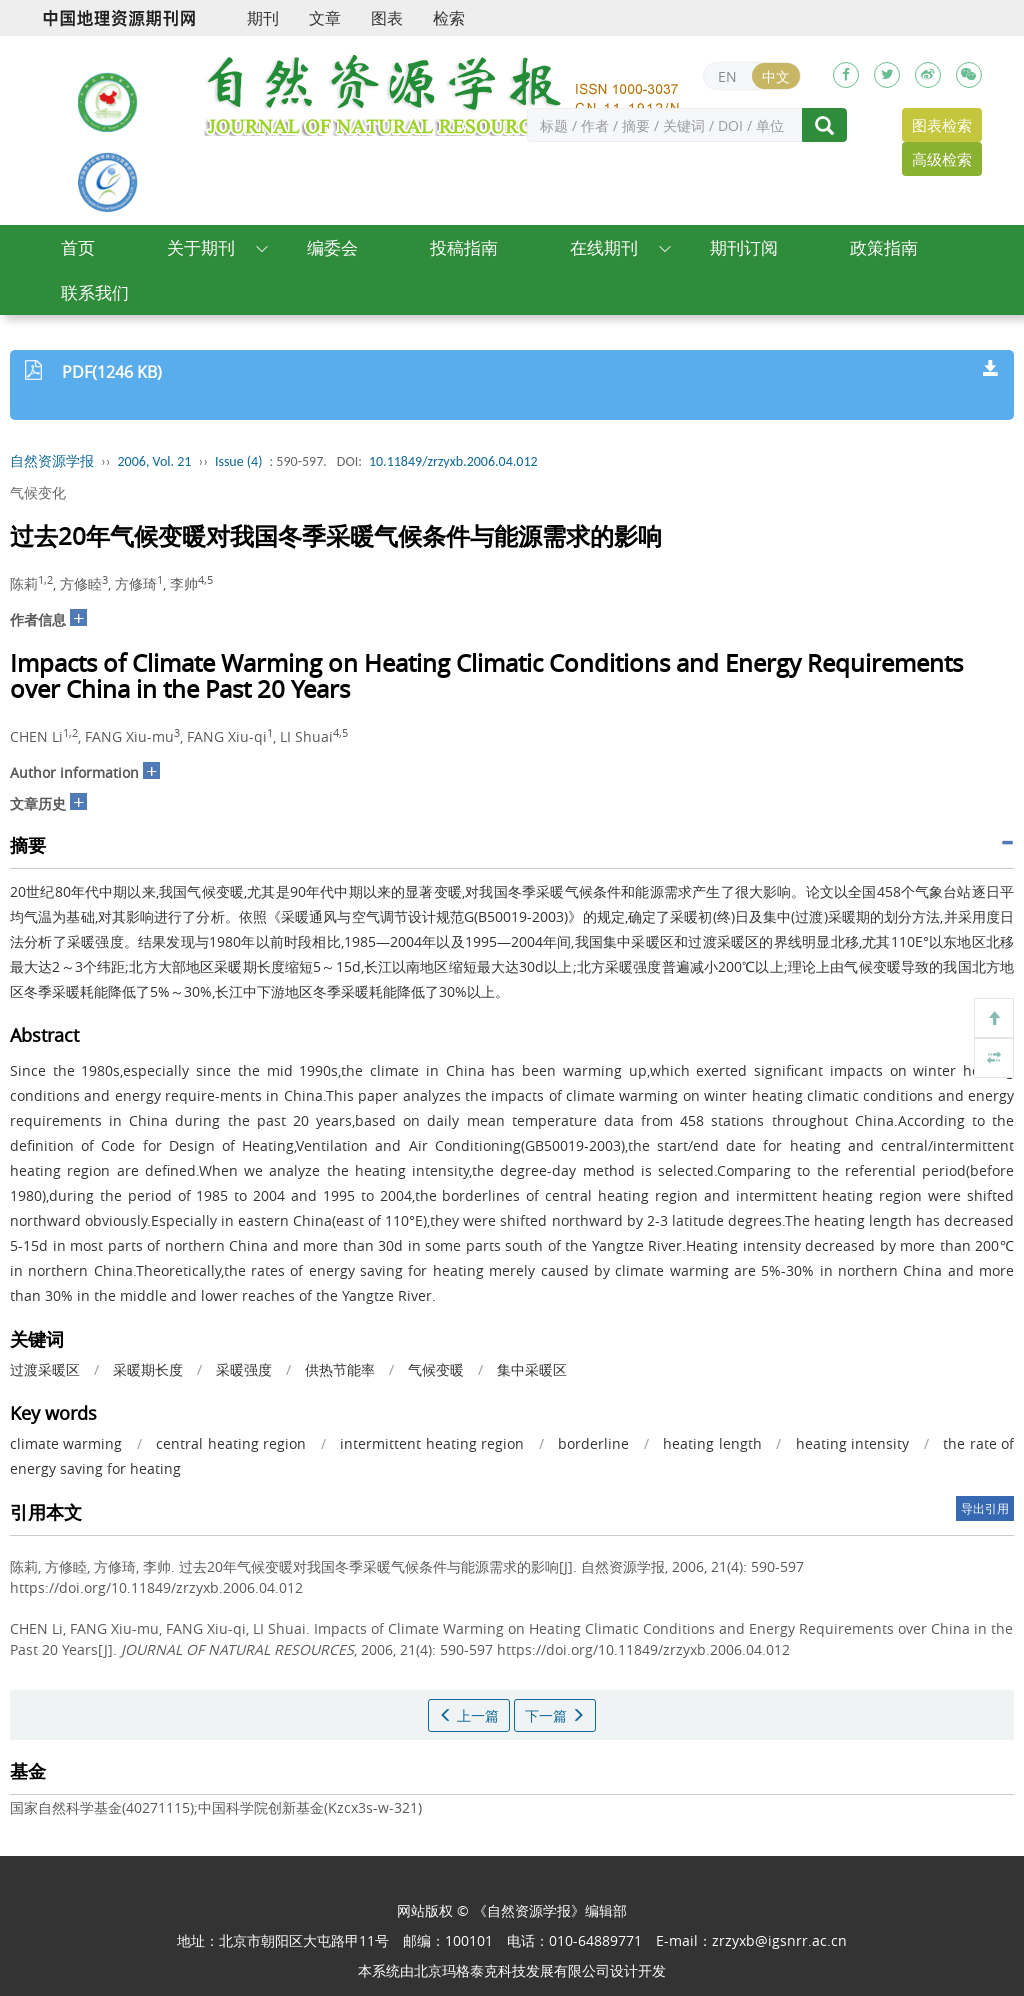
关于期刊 (201, 247)
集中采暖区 (532, 1369)
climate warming (66, 1443)
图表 (387, 18)
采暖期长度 (148, 1369)
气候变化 (38, 492)
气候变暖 (436, 1369)
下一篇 (555, 1715)
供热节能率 (340, 1369)
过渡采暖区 (45, 1369)
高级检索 (942, 159)
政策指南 (884, 247)
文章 (325, 18)
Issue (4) (239, 461)
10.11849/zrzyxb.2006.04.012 (453, 461)
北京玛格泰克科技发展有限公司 (512, 1970)
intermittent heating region (432, 1443)
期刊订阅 (744, 247)
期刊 (263, 18)
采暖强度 (244, 1369)
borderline (593, 1443)
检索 (449, 18)
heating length (712, 1443)
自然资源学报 (52, 461)
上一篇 (469, 1715)
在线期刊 (604, 247)
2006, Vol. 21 (155, 461)
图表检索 (942, 125)
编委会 (332, 247)
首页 (78, 247)
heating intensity (852, 1443)
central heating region (231, 1443)
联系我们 (95, 292)
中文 (776, 76)
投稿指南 (464, 247)
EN (727, 76)
